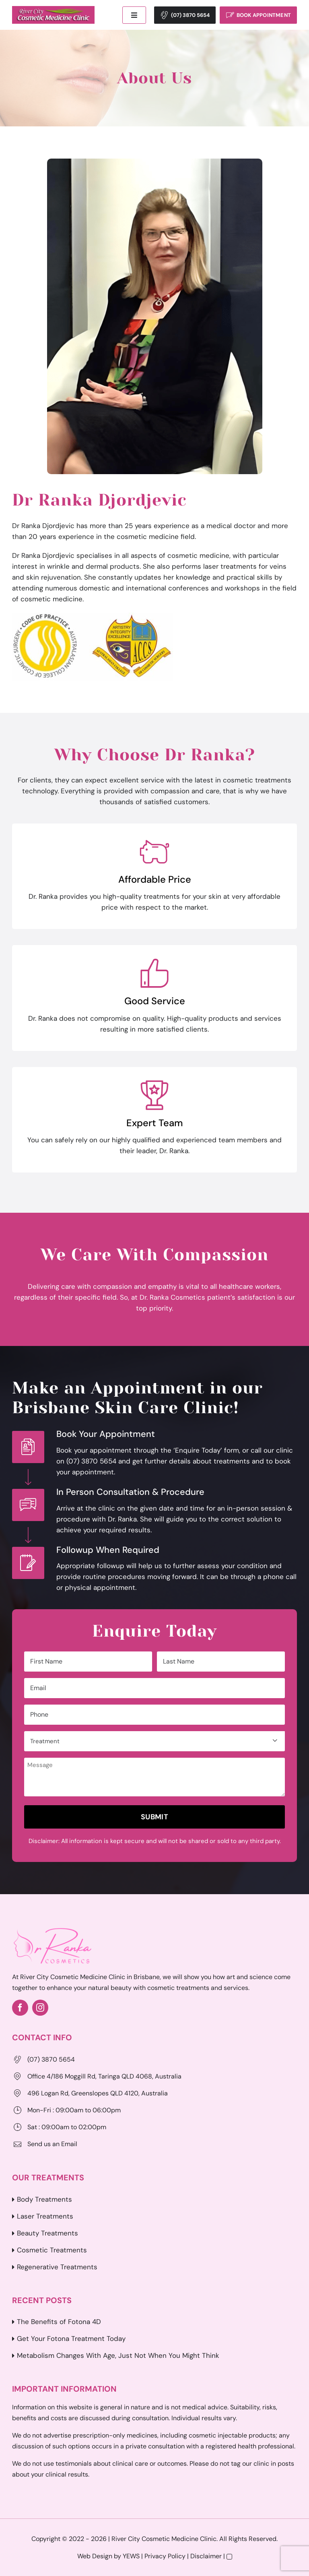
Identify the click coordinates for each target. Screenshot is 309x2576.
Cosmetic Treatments (52, 2250)
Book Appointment (264, 15)
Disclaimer (206, 2556)
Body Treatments (44, 2199)
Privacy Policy (164, 2556)
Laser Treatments (45, 2216)
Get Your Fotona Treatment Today (71, 2338)
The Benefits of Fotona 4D (59, 2321)
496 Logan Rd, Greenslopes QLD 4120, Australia (97, 2093)
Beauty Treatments (47, 2233)
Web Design (94, 2556)
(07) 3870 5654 (190, 15)
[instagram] (40, 2008)
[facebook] (20, 2008)
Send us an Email (52, 2144)
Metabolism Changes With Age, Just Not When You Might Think (118, 2355)
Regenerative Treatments (57, 2266)
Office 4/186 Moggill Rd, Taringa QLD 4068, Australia (104, 2076)
